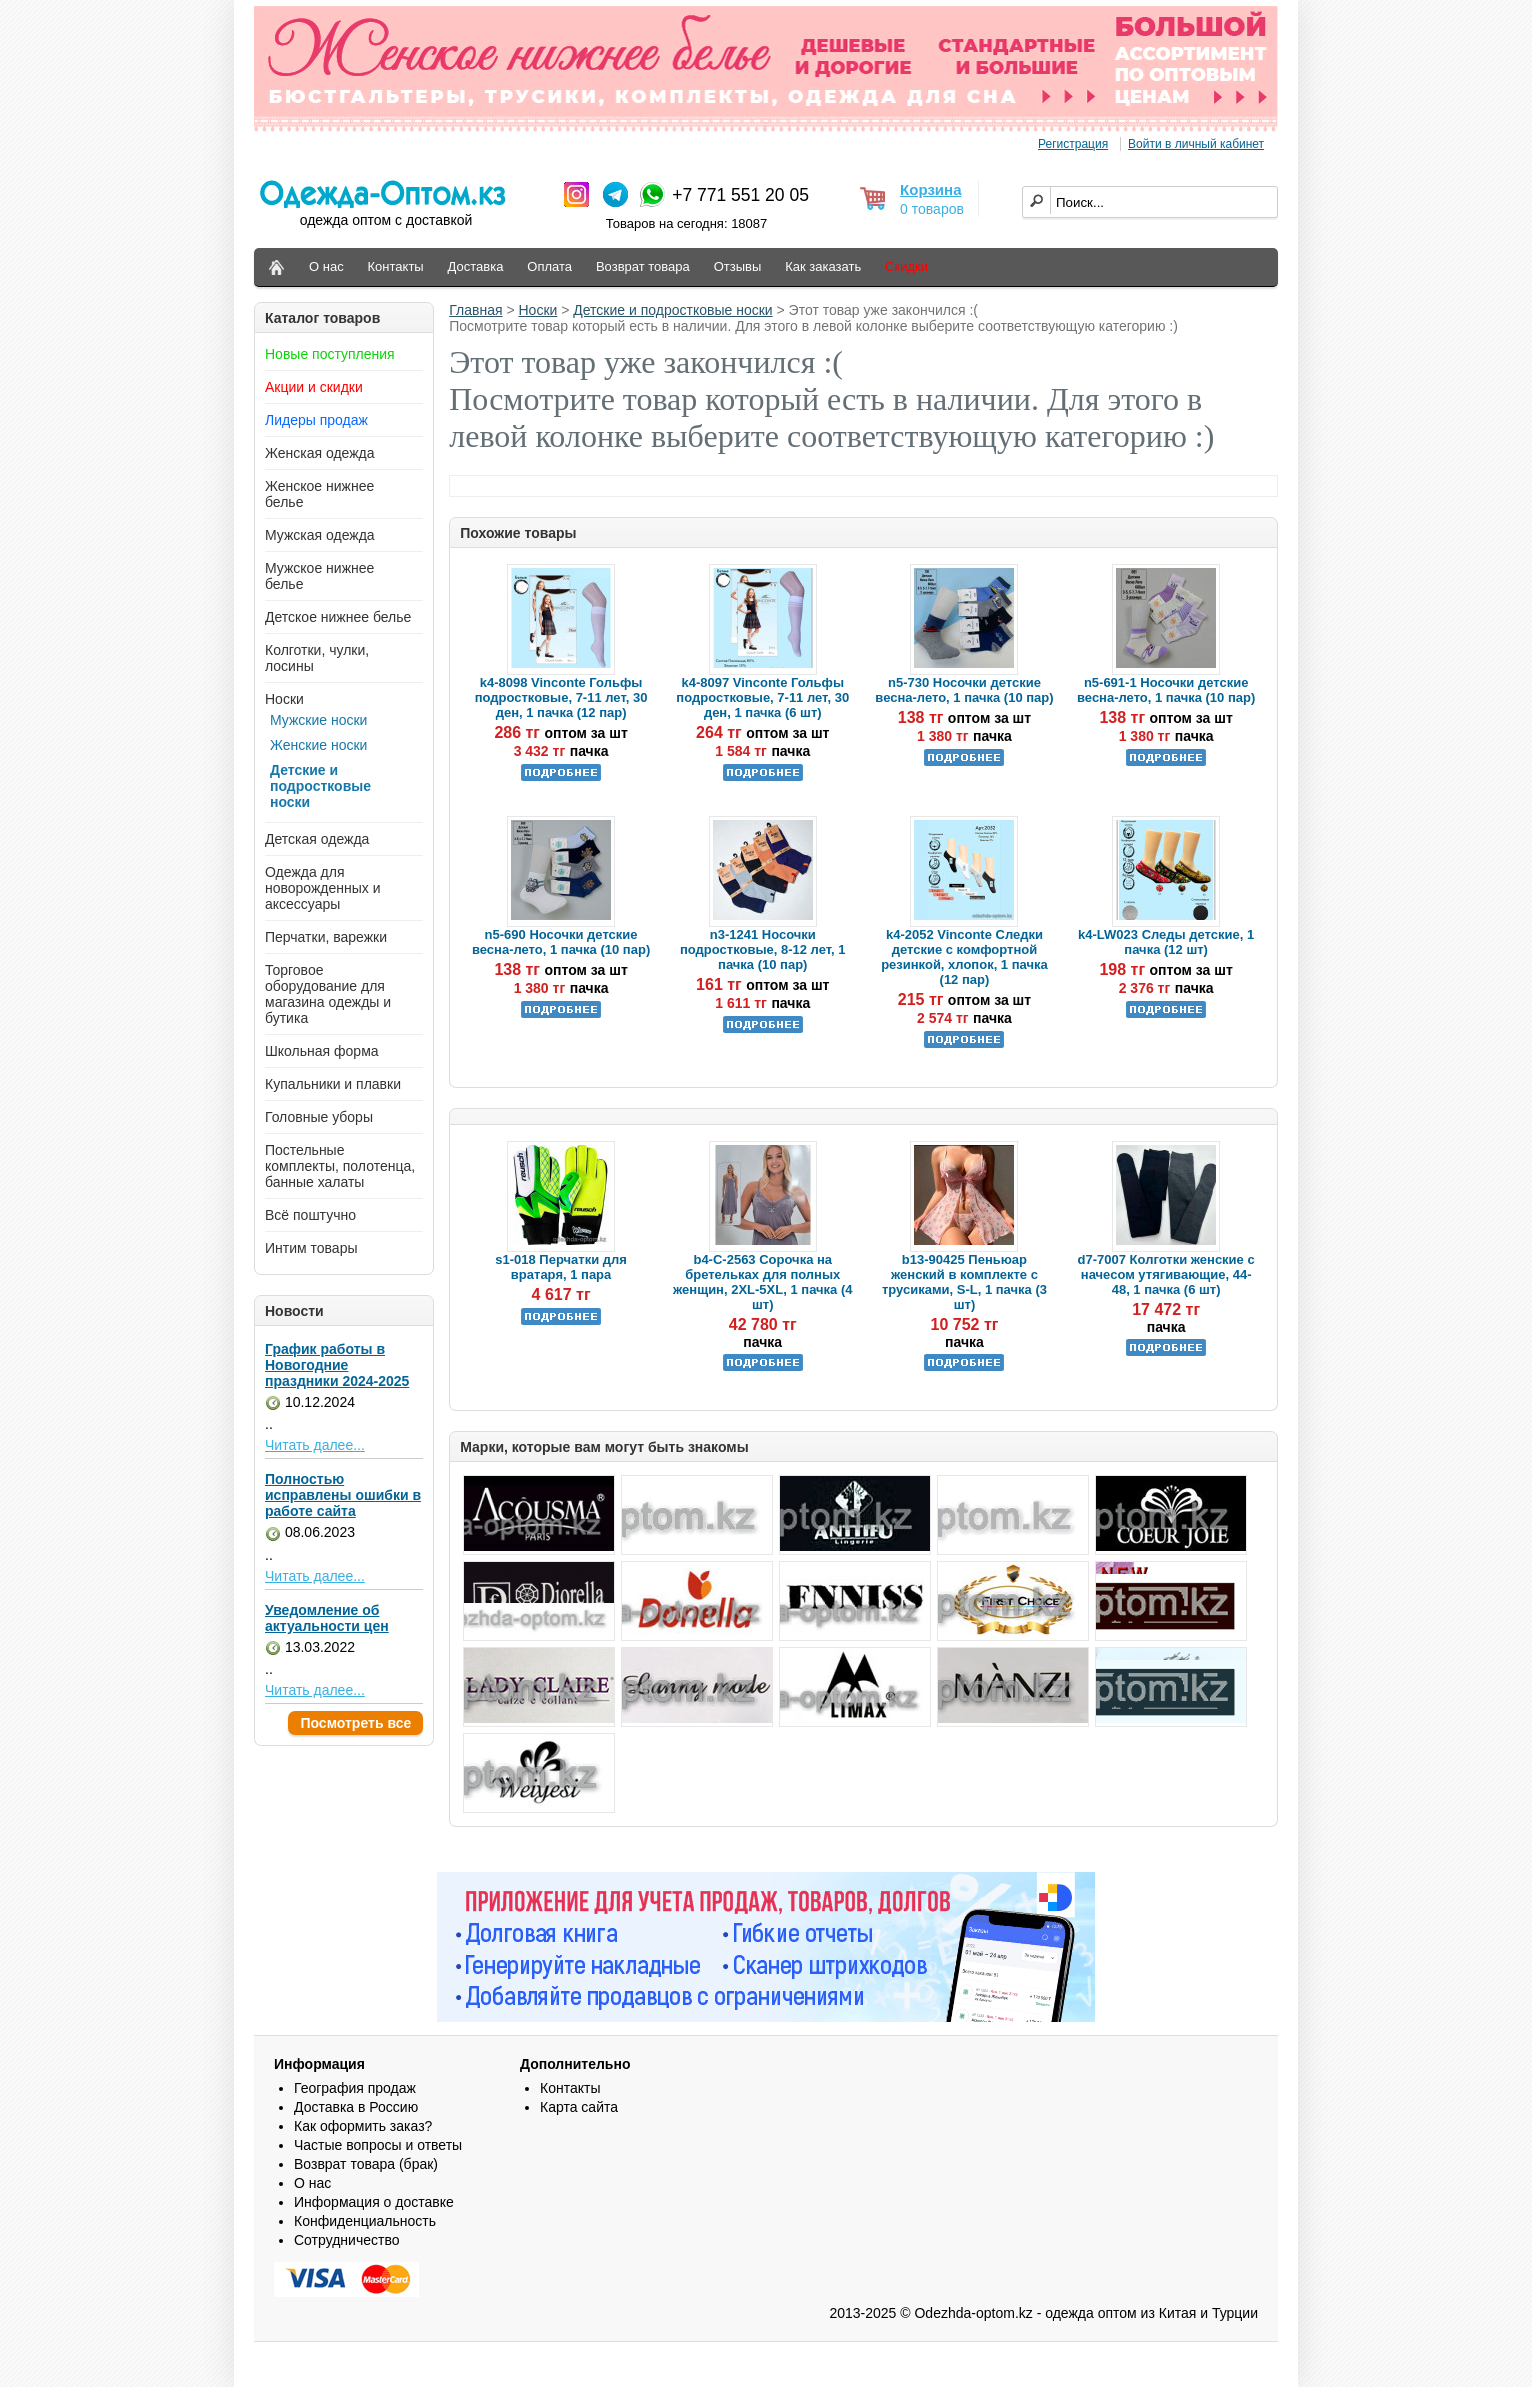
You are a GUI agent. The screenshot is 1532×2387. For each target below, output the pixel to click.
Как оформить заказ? (363, 2126)
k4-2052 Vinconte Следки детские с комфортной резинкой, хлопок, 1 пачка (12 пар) (964, 957)
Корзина (930, 189)
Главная (475, 310)
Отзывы (738, 266)
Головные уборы (319, 1117)
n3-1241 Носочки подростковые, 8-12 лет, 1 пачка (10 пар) (763, 949)
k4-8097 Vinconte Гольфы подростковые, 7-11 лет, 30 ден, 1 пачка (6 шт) (762, 697)
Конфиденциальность (365, 2221)
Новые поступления (330, 354)
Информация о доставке (374, 2202)
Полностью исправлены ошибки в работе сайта (343, 1495)
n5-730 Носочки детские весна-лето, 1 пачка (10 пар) (964, 690)
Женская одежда (320, 453)
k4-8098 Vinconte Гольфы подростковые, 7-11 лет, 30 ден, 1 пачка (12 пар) (561, 697)
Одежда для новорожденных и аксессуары (323, 888)
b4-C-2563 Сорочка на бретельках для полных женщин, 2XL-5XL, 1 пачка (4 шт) (762, 1282)
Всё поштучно (310, 1215)
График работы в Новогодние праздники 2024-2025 (337, 1365)
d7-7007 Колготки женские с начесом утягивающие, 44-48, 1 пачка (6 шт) (1166, 1274)
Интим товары (311, 1248)
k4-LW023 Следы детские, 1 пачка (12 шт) (1166, 942)
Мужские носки (318, 720)
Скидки (906, 266)
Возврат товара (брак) (366, 2164)
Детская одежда (317, 839)
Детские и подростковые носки (320, 786)
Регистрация (1073, 144)
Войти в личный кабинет (1196, 144)
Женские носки (318, 745)
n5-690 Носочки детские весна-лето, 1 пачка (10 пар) (561, 942)
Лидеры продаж (316, 420)
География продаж (355, 2088)
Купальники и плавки (333, 1084)
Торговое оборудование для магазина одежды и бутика (328, 994)
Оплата (549, 266)
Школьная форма (322, 1051)
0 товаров (932, 209)
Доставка (476, 266)
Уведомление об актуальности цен (327, 1618)
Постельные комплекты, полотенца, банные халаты (340, 1166)
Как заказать (823, 266)
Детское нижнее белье (338, 617)
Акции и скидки (314, 387)
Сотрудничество (346, 2240)
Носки (284, 699)
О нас (326, 266)
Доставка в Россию (356, 2107)
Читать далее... (315, 1445)
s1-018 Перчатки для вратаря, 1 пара (561, 1267)
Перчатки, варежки (326, 937)
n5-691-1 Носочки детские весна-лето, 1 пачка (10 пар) (1166, 690)
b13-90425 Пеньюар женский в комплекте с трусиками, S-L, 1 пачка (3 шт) (964, 1282)
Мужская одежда (320, 535)
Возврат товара (643, 266)
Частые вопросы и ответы (378, 2145)
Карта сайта (579, 2107)
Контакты (396, 266)
